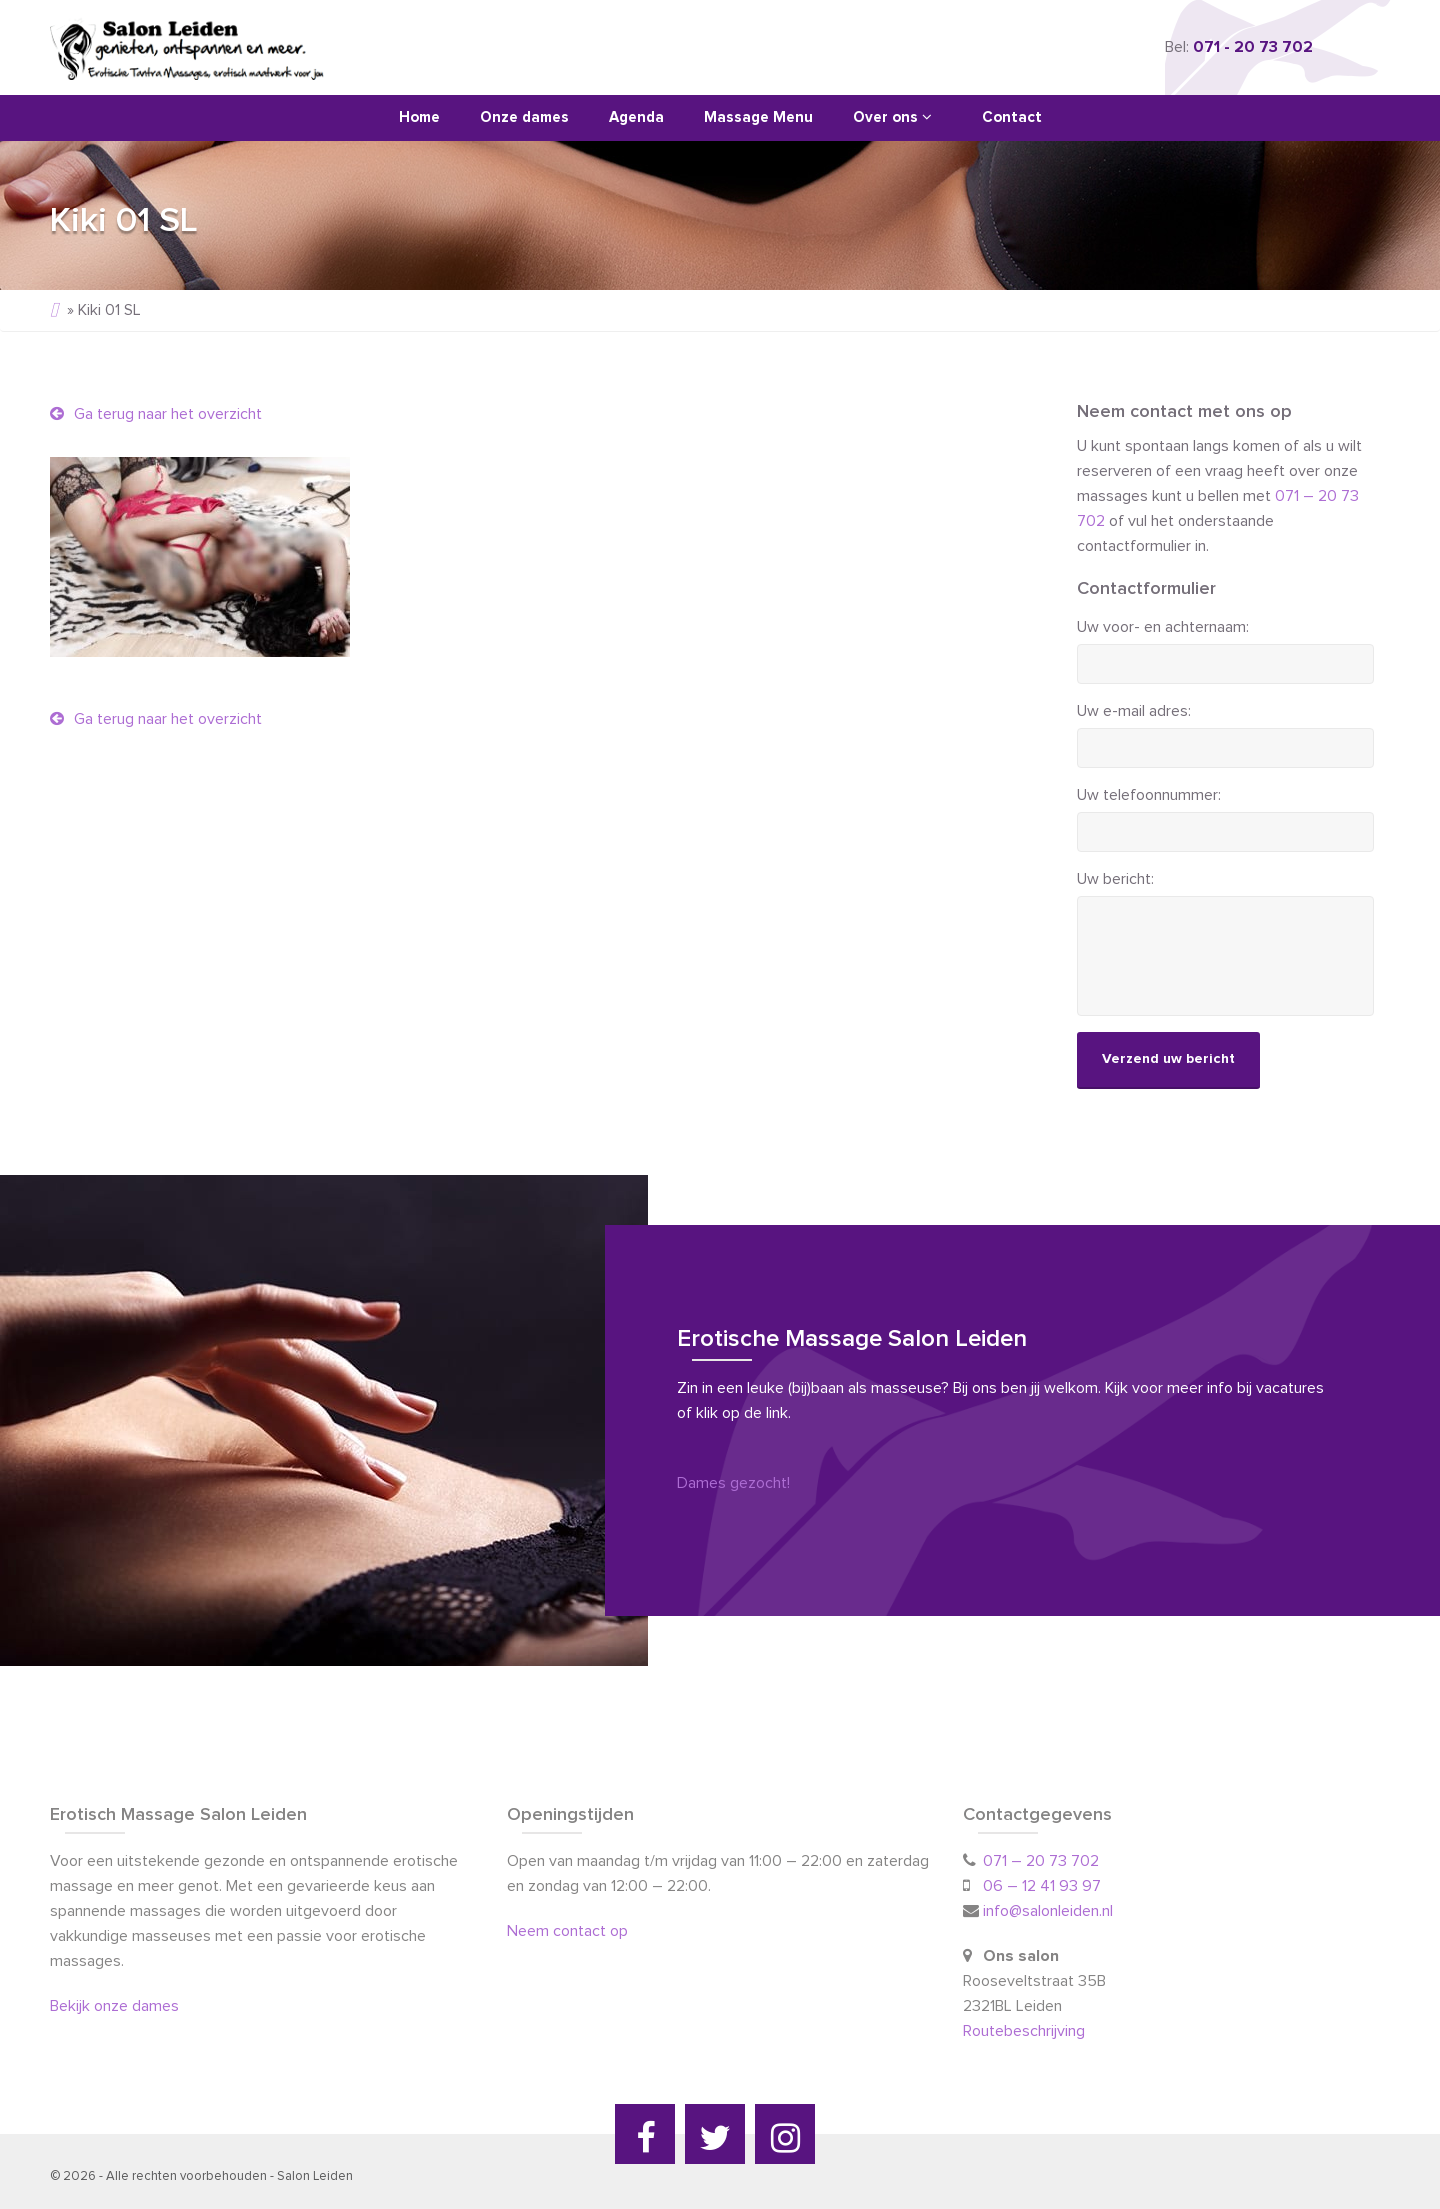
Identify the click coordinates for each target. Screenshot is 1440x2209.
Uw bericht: (1115, 879)
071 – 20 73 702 (1041, 1861)
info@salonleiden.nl (1048, 1911)
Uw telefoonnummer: (1149, 795)
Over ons (892, 117)
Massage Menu (758, 117)
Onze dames (524, 117)
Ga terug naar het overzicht (156, 414)
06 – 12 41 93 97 (1042, 1886)
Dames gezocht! (733, 1483)
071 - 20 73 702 (1253, 47)
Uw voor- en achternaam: (1163, 627)
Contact (1012, 117)
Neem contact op (567, 1931)
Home (419, 117)
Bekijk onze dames (114, 2006)
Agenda (636, 117)
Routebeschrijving (1026, 2031)
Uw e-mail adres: (1134, 711)
